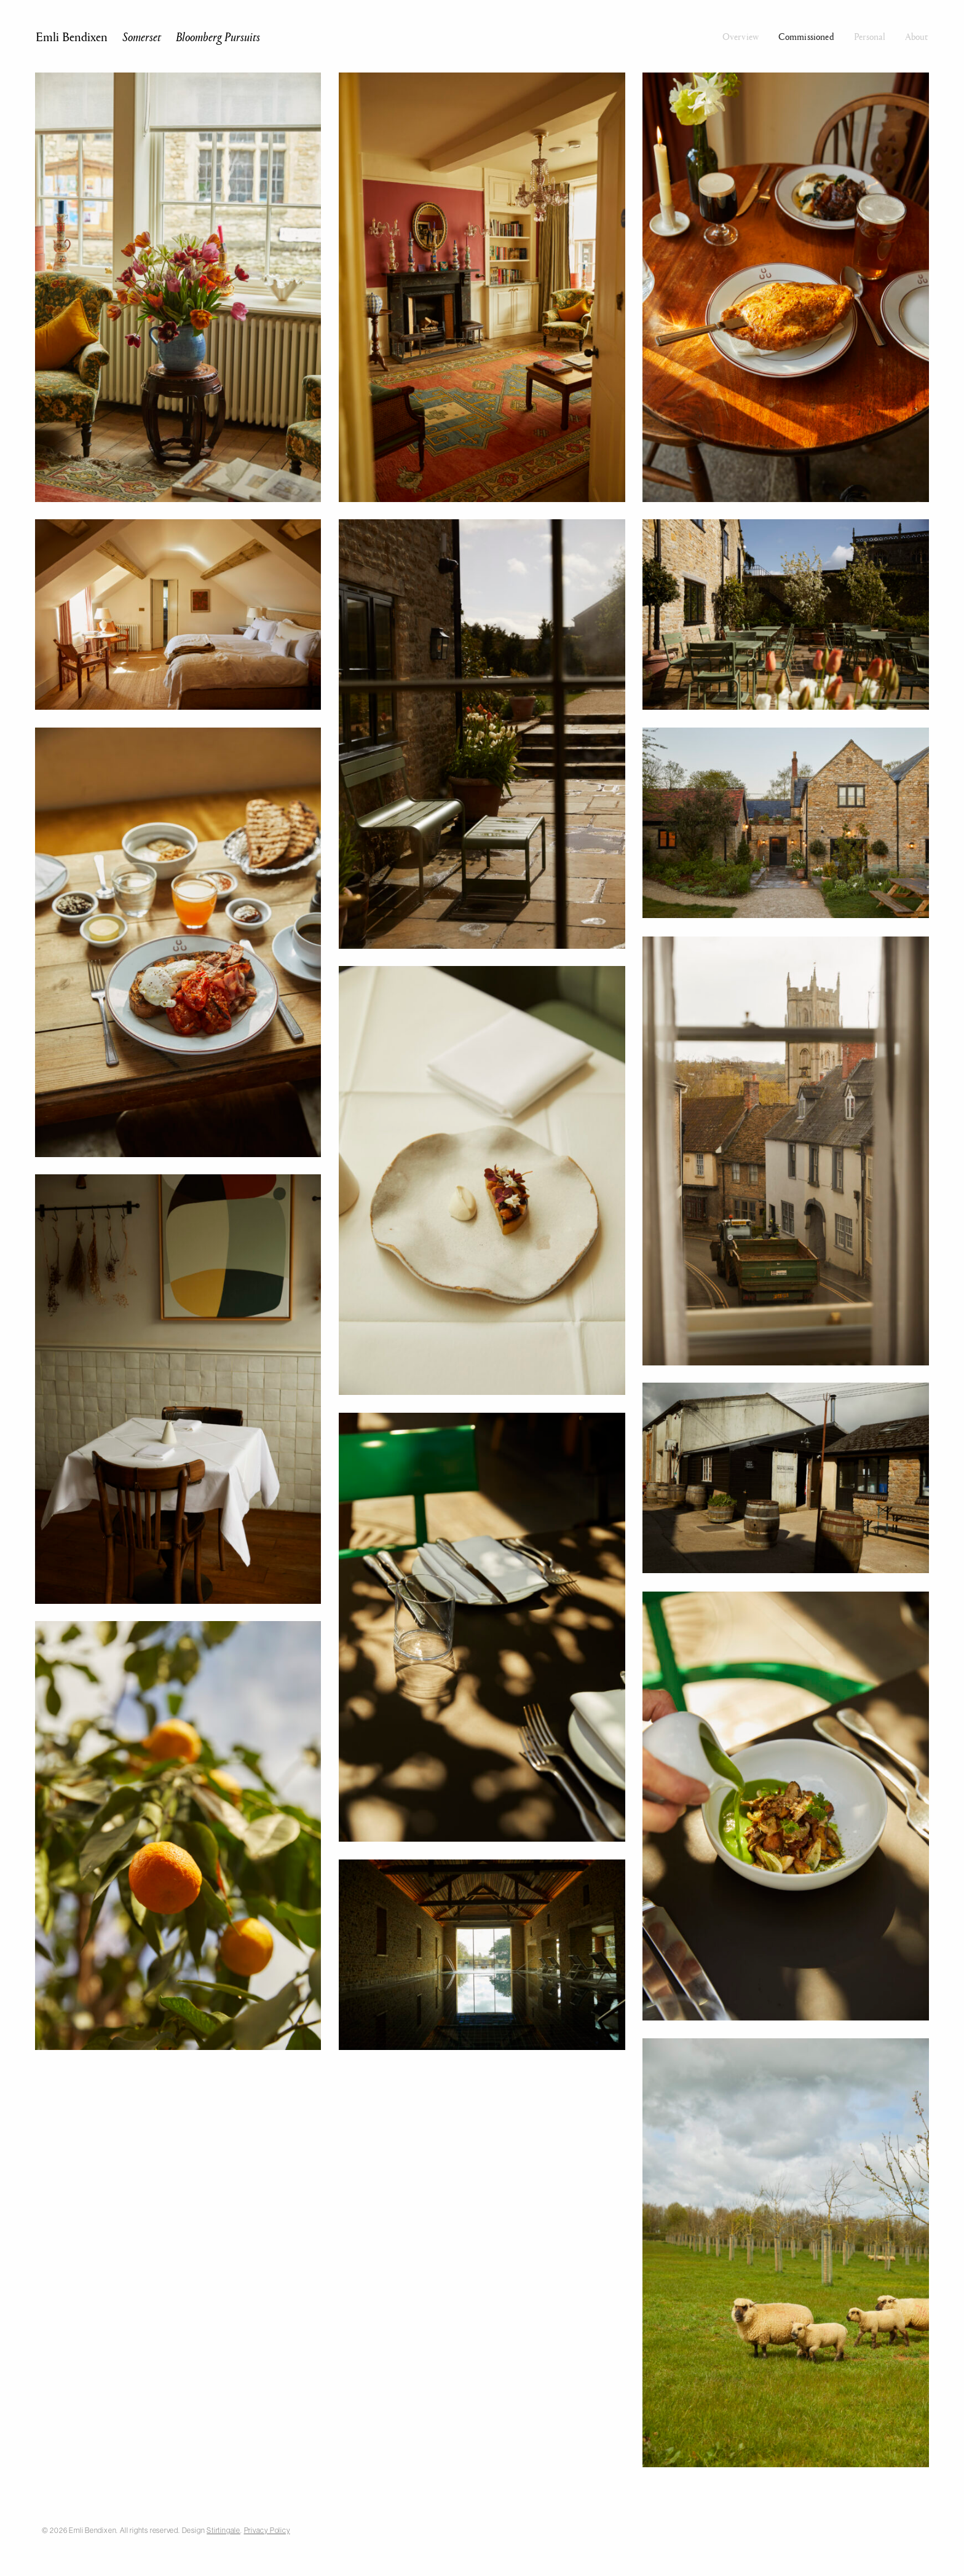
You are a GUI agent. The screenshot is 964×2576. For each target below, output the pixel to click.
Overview (740, 36)
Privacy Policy (267, 2530)
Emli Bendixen (148, 36)
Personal (869, 36)
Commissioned (806, 36)
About (917, 36)
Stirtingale (223, 2530)
